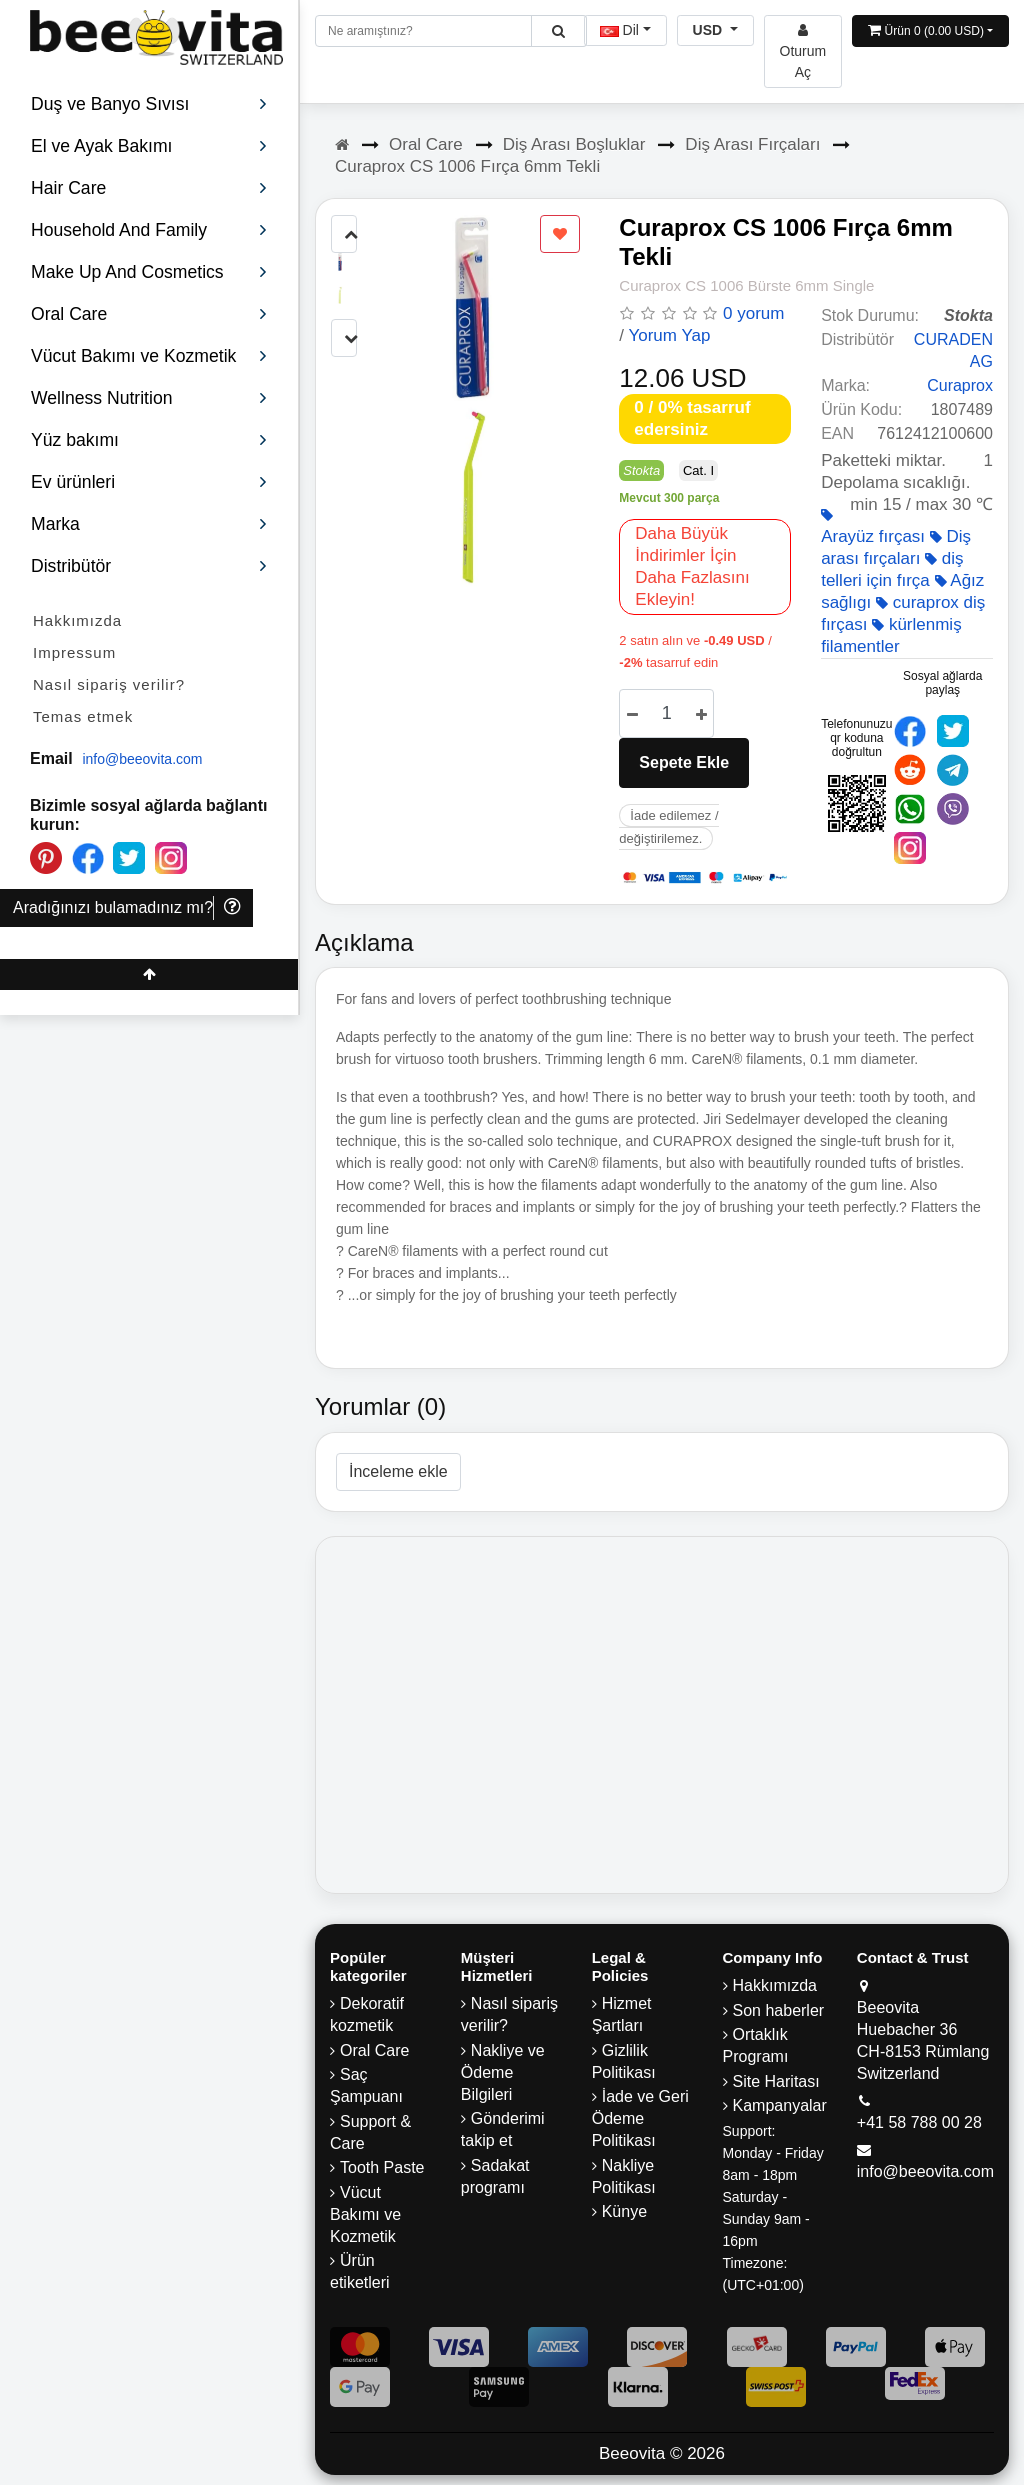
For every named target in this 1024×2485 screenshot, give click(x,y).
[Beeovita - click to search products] (558, 31)
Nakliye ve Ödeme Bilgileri (503, 2072)
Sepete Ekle (684, 762)
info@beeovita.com (142, 759)
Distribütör (149, 566)
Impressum (74, 652)
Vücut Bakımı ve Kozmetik (365, 2214)
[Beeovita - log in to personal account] (803, 51)
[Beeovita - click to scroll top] (149, 974)
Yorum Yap (669, 335)
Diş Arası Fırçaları (752, 144)
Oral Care (426, 144)
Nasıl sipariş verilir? (109, 684)
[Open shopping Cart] (930, 31)
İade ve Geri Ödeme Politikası (640, 2118)
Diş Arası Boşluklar (574, 144)
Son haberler (779, 2010)
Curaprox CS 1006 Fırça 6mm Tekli (467, 166)
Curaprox (960, 385)
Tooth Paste (382, 2167)
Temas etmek (83, 716)
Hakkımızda (77, 620)
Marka (149, 524)
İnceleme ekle (398, 1471)
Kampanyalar (780, 2105)
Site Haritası (776, 2081)
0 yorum (753, 313)
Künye (624, 2211)
